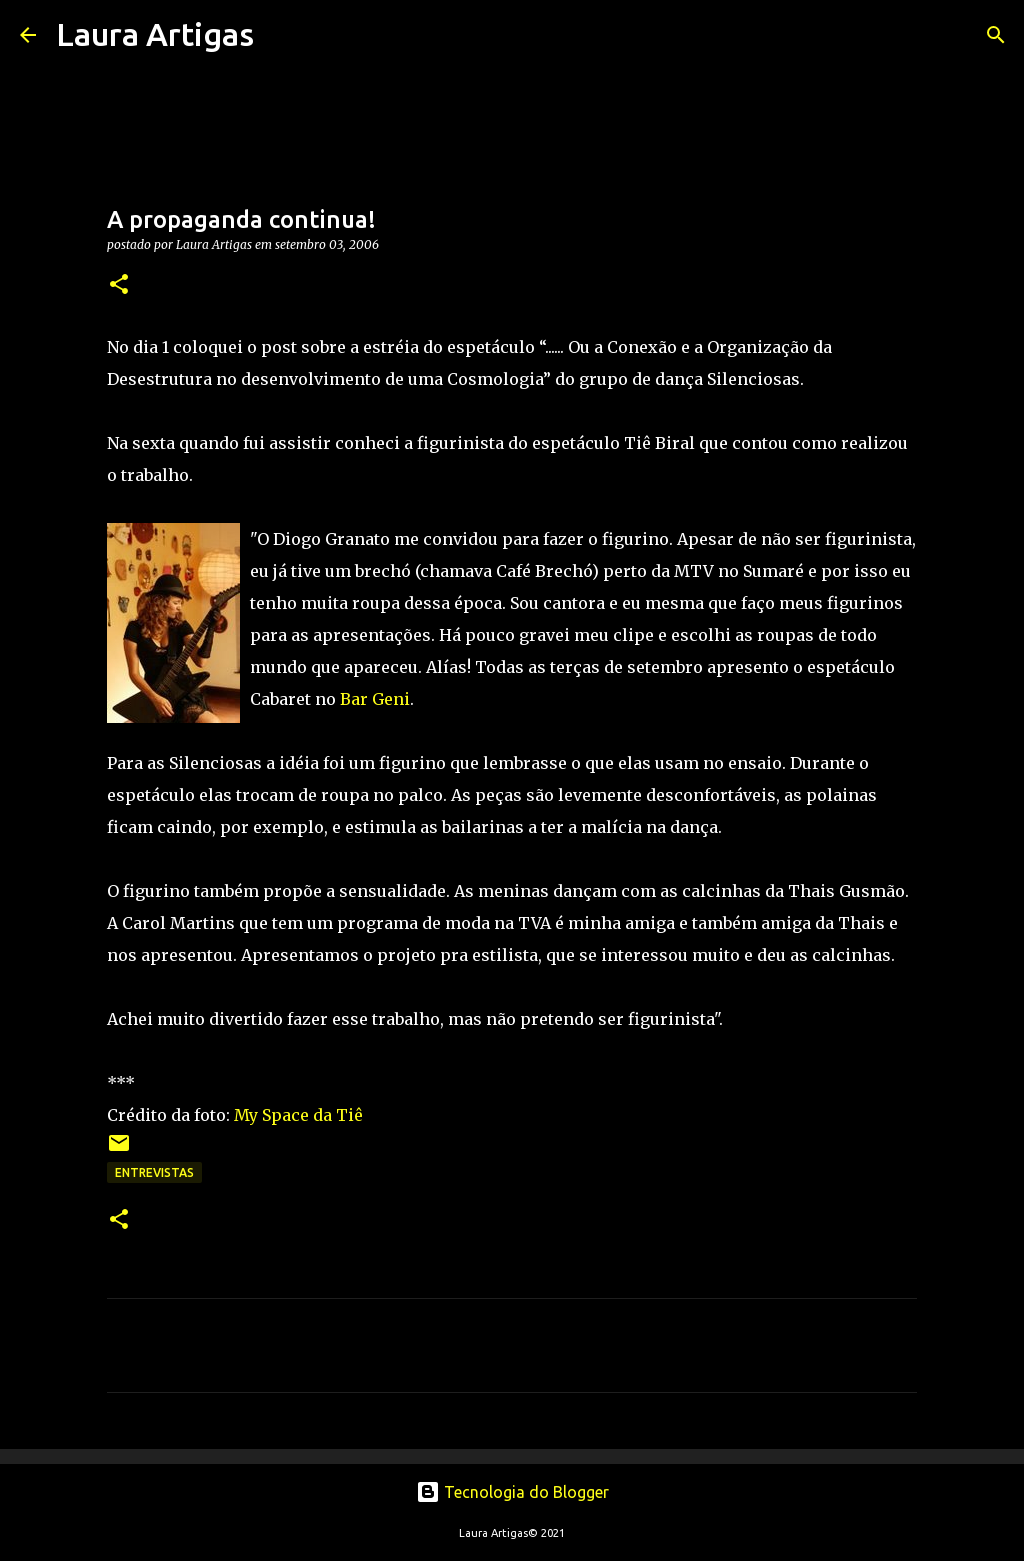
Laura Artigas (155, 34)
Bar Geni (375, 699)
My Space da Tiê (298, 1115)
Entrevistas (154, 1172)
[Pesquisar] (282, 35)
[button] (119, 285)
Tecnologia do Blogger (512, 1492)
